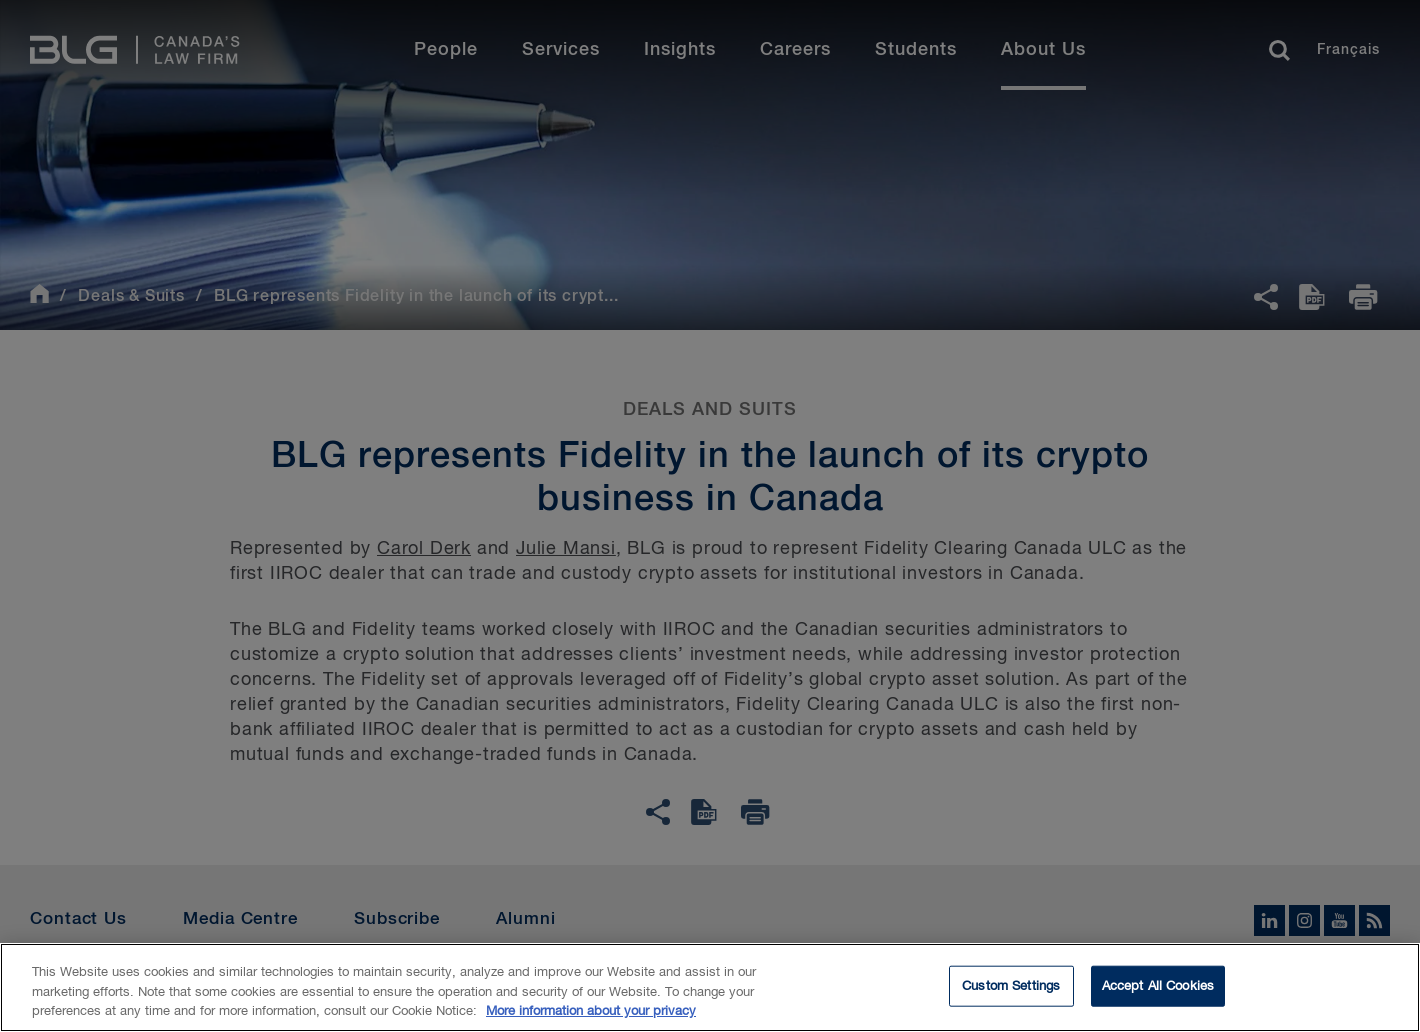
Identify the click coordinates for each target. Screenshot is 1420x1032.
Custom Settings (1011, 990)
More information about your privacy (591, 1016)
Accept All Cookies (1158, 990)
